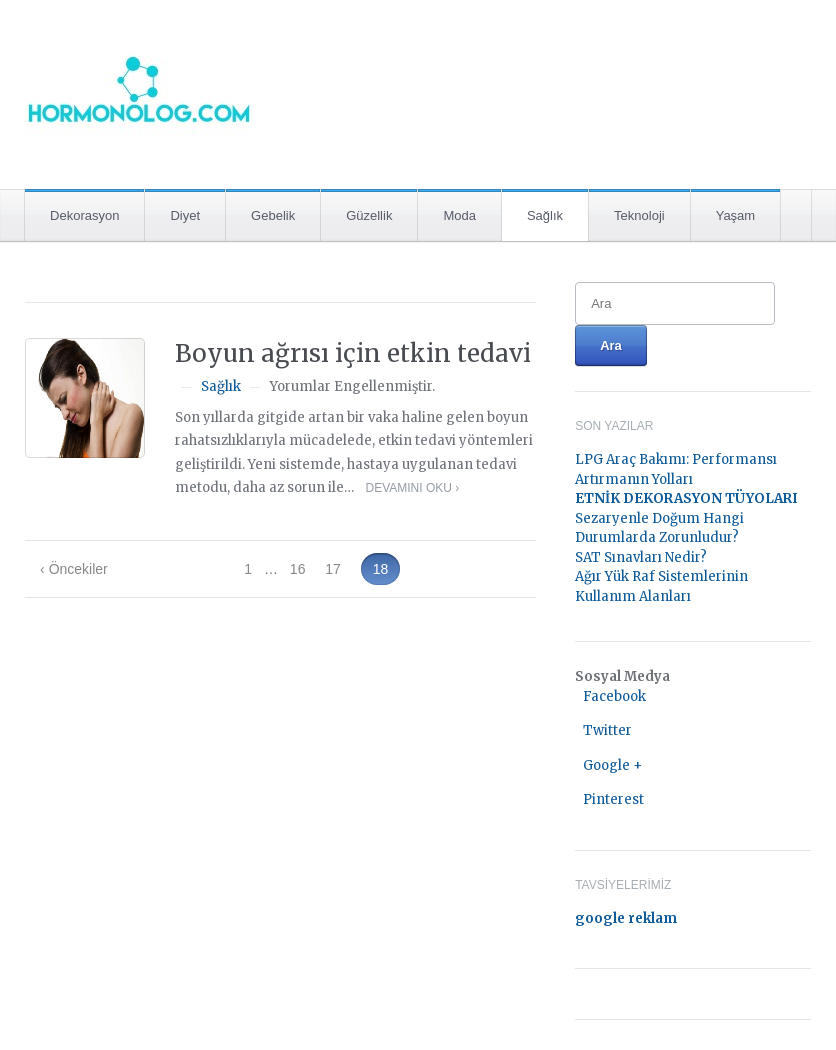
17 (333, 569)
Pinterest (613, 799)
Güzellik (369, 215)
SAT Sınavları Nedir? (641, 557)
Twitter (607, 730)
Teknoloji (639, 215)
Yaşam (736, 215)
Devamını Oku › (412, 488)
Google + (612, 765)
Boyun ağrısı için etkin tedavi (353, 353)
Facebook (614, 696)
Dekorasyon (84, 215)
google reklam (626, 918)
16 (298, 569)
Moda (459, 215)
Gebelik (273, 215)
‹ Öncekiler (74, 569)
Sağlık (545, 215)
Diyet (185, 215)
